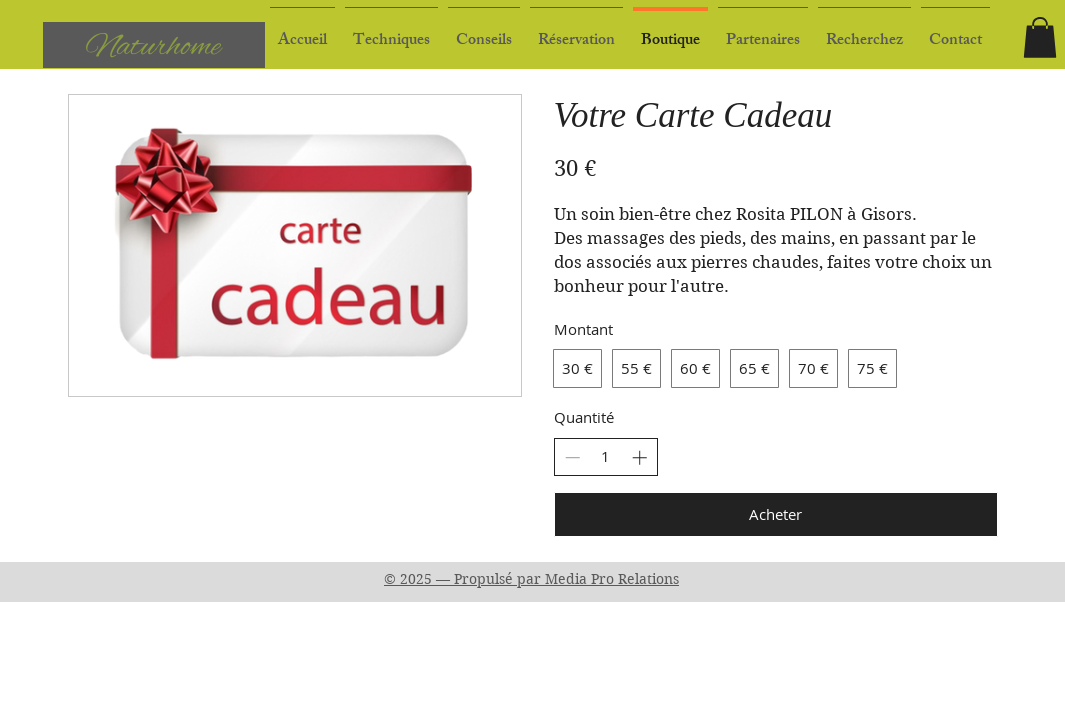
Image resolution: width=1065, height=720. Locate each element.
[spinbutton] (605, 456)
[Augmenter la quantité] (639, 457)
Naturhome (153, 47)
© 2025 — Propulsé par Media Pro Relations (531, 579)
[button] (484, 32)
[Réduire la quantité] (572, 457)
